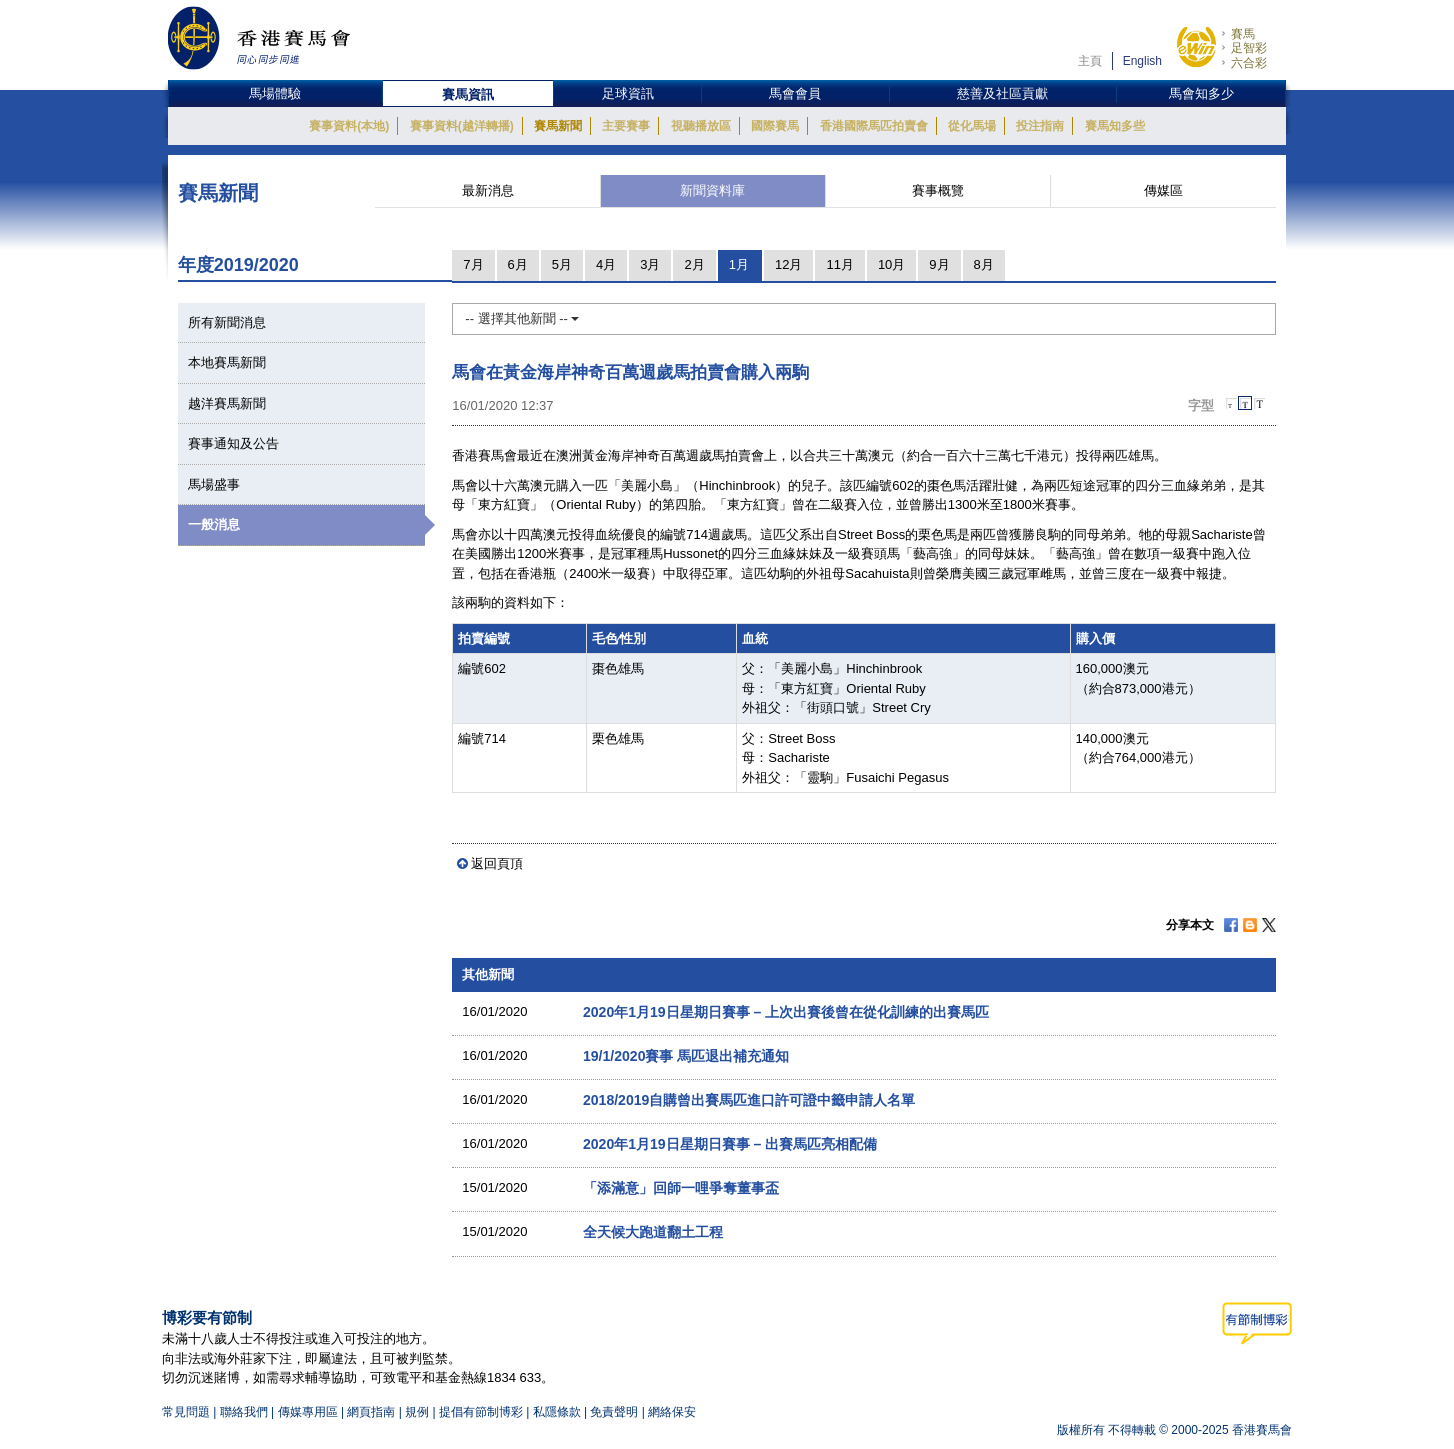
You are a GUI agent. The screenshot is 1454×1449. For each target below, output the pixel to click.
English (1142, 61)
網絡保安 (672, 1412)
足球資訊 (628, 93)
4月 (606, 264)
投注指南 (1040, 126)
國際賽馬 (775, 126)
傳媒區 (1163, 190)
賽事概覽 (938, 190)
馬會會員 (795, 93)
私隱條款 (557, 1412)
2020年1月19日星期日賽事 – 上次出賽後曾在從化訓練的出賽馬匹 (786, 1012)
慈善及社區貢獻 (1002, 93)
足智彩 (1249, 48)
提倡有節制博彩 (481, 1412)
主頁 (1090, 61)
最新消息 (488, 190)
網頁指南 (371, 1412)
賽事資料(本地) (349, 126)
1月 (739, 264)
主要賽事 (626, 126)
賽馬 (1243, 34)
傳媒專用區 (308, 1412)
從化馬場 (972, 126)
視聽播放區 (701, 126)
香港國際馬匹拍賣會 (874, 126)
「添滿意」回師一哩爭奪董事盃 (681, 1188)
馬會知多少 (1201, 93)
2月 (694, 264)
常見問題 (186, 1412)
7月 (473, 264)
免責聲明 (614, 1412)
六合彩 (1249, 63)
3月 (650, 264)
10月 (891, 264)
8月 (984, 264)
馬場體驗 (275, 93)
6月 (518, 264)
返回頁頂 (497, 863)
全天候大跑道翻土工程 (653, 1232)
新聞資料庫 (712, 190)
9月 (939, 264)
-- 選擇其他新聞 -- (522, 318)
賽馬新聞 (558, 126)
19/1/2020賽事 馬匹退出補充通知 (686, 1056)
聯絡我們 (244, 1412)
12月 (788, 264)
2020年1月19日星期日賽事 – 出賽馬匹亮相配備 (730, 1144)
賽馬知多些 (1115, 126)
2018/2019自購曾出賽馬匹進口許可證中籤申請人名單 (749, 1100)
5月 (562, 264)
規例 (418, 1412)
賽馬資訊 (468, 94)
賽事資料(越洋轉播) (462, 126)
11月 (839, 264)
